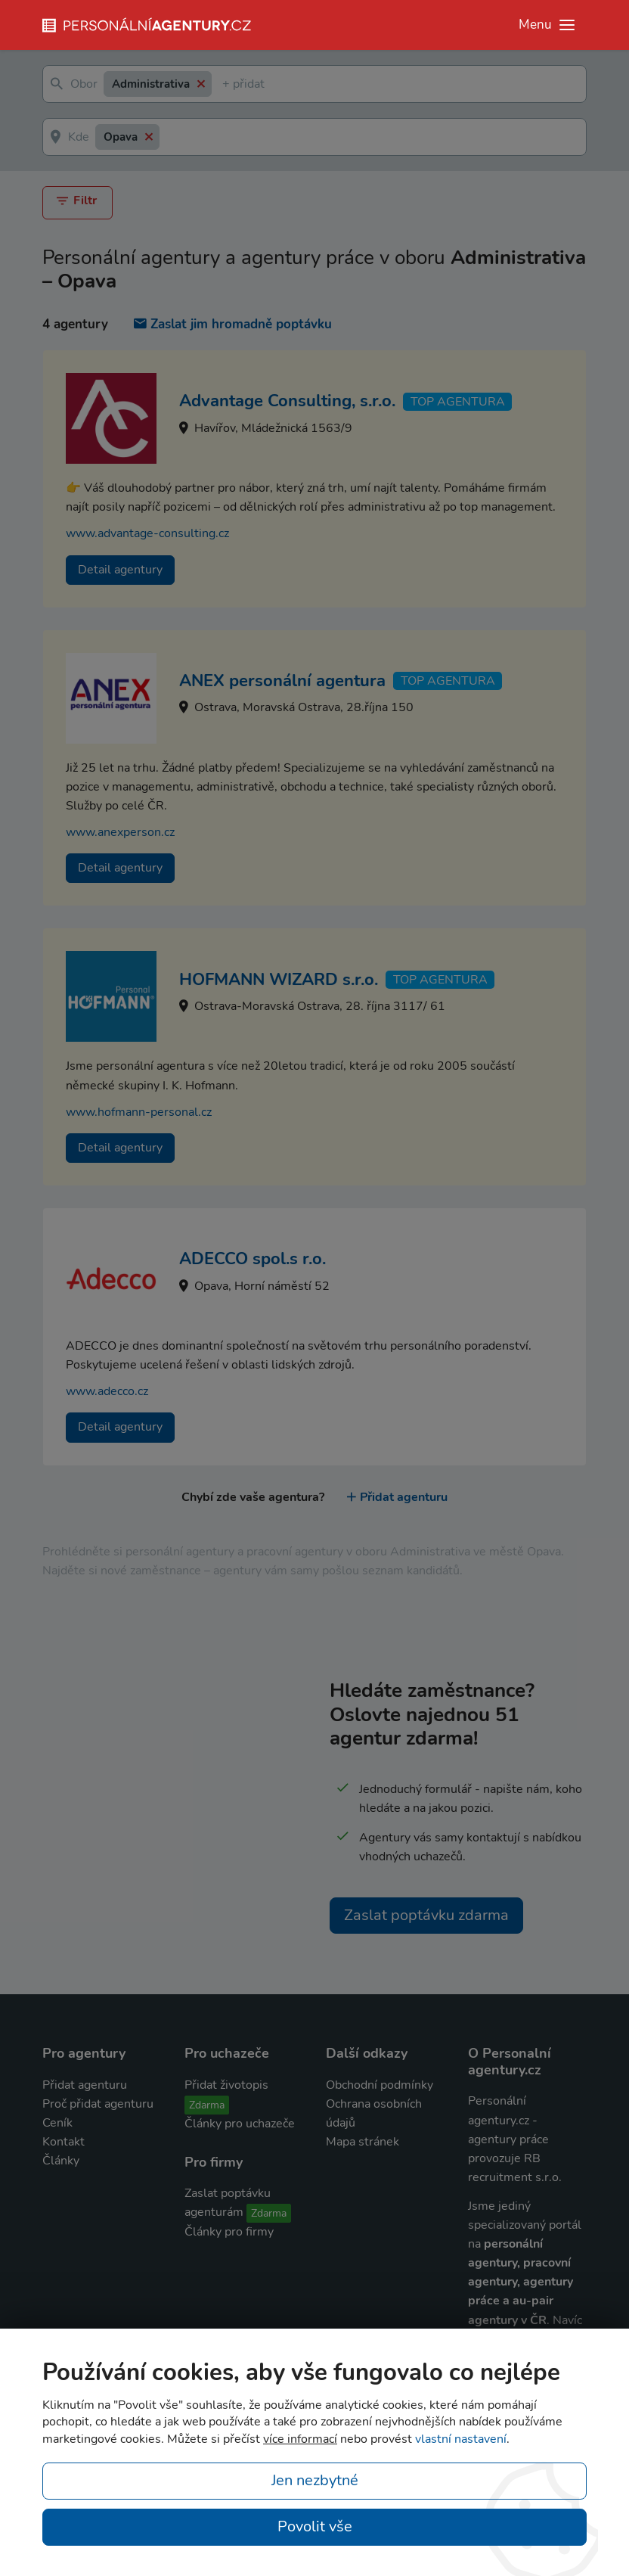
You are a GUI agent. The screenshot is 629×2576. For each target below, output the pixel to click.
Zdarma (207, 2104)
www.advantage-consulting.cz (147, 533)
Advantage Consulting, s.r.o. (287, 401)
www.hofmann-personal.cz (139, 1111)
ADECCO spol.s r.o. (252, 1259)
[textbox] (225, 84)
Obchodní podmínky (379, 2084)
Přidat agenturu (397, 1496)
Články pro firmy (229, 2231)
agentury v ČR (507, 2319)
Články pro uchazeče (239, 2123)
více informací (300, 2439)
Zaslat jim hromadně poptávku (233, 324)
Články (60, 2160)
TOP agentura (458, 401)
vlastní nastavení (461, 2439)
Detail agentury (120, 569)
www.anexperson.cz (120, 832)
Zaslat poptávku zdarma (426, 1914)
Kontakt (63, 2141)
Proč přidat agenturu (97, 2104)
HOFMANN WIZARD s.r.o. (278, 979)
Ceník (57, 2123)
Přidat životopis (226, 2084)
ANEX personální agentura (282, 681)
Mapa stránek (362, 2141)
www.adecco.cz (107, 1391)
